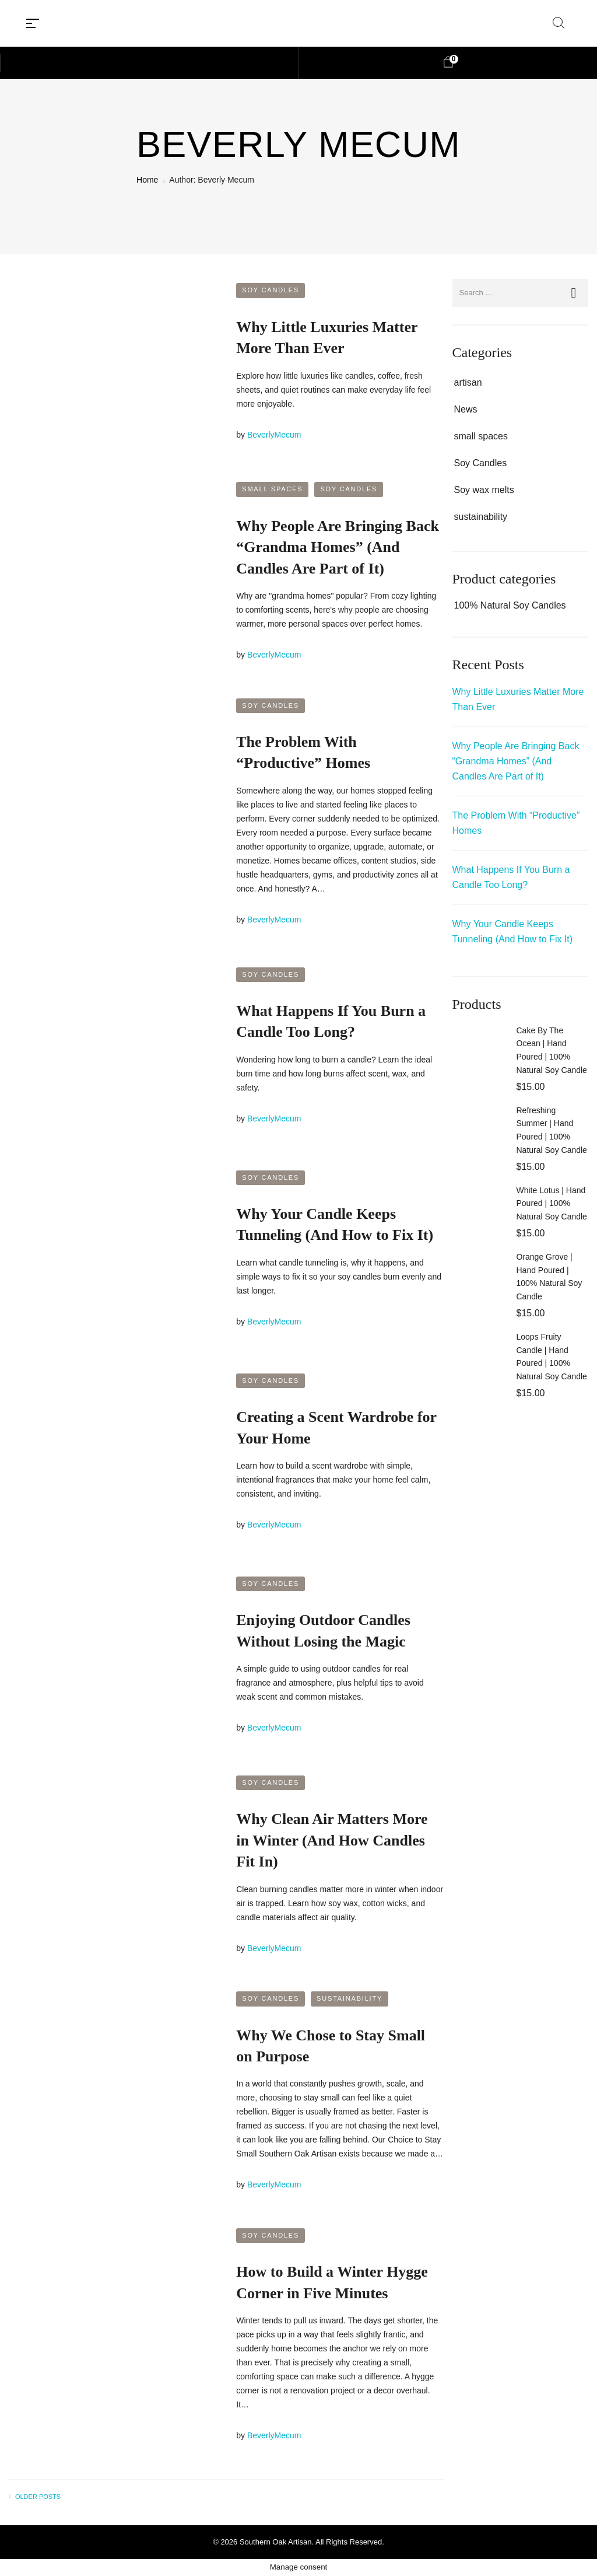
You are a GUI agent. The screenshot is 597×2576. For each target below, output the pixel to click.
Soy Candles (270, 289)
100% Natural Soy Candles (510, 605)
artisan (468, 382)
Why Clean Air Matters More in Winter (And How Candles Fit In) (331, 1840)
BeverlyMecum (274, 434)
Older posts (38, 2497)
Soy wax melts (484, 490)
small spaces (272, 488)
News (465, 409)
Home (147, 179)
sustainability (349, 1998)
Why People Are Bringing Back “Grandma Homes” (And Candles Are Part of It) (337, 547)
